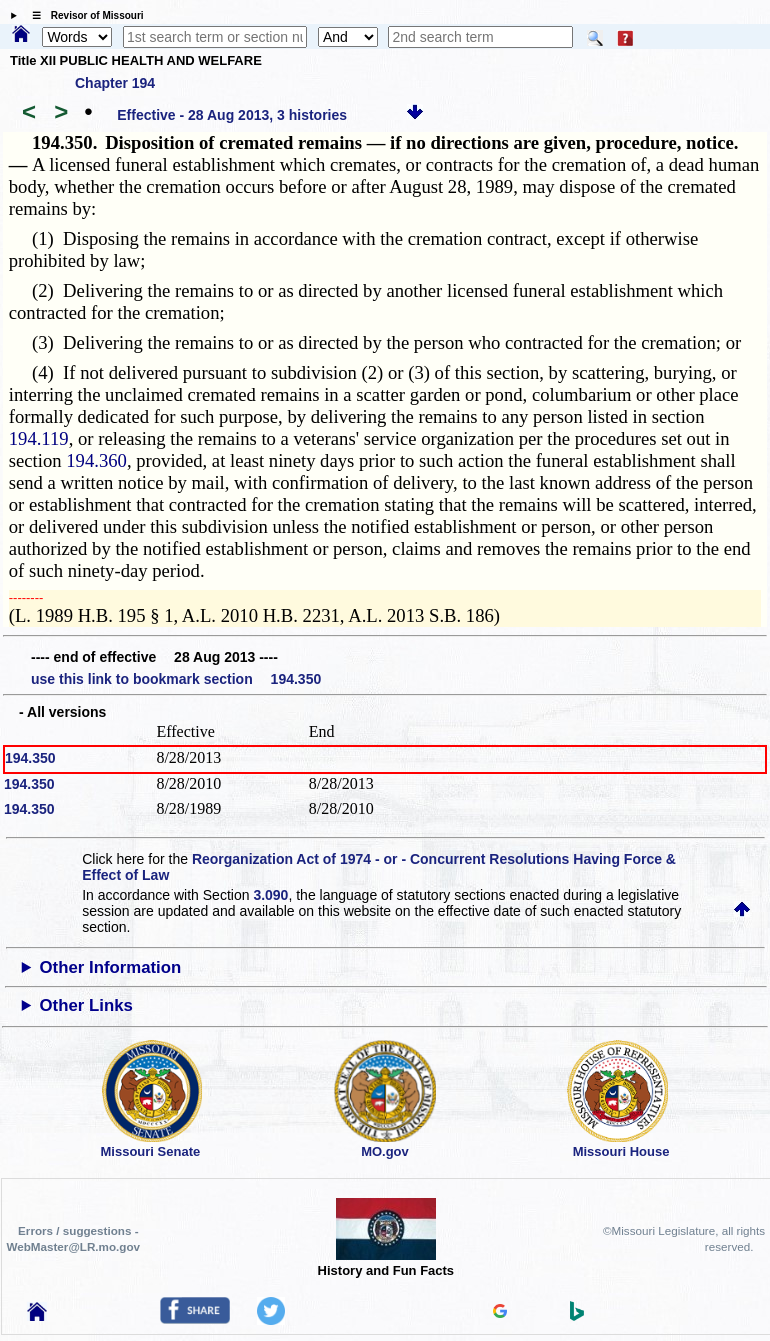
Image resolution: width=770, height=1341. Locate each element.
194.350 (30, 758)
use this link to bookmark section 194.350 (176, 679)
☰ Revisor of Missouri (83, 15)
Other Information (111, 967)
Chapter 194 (115, 83)
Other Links (86, 1005)
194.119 (39, 438)
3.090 (270, 895)
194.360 (96, 460)
